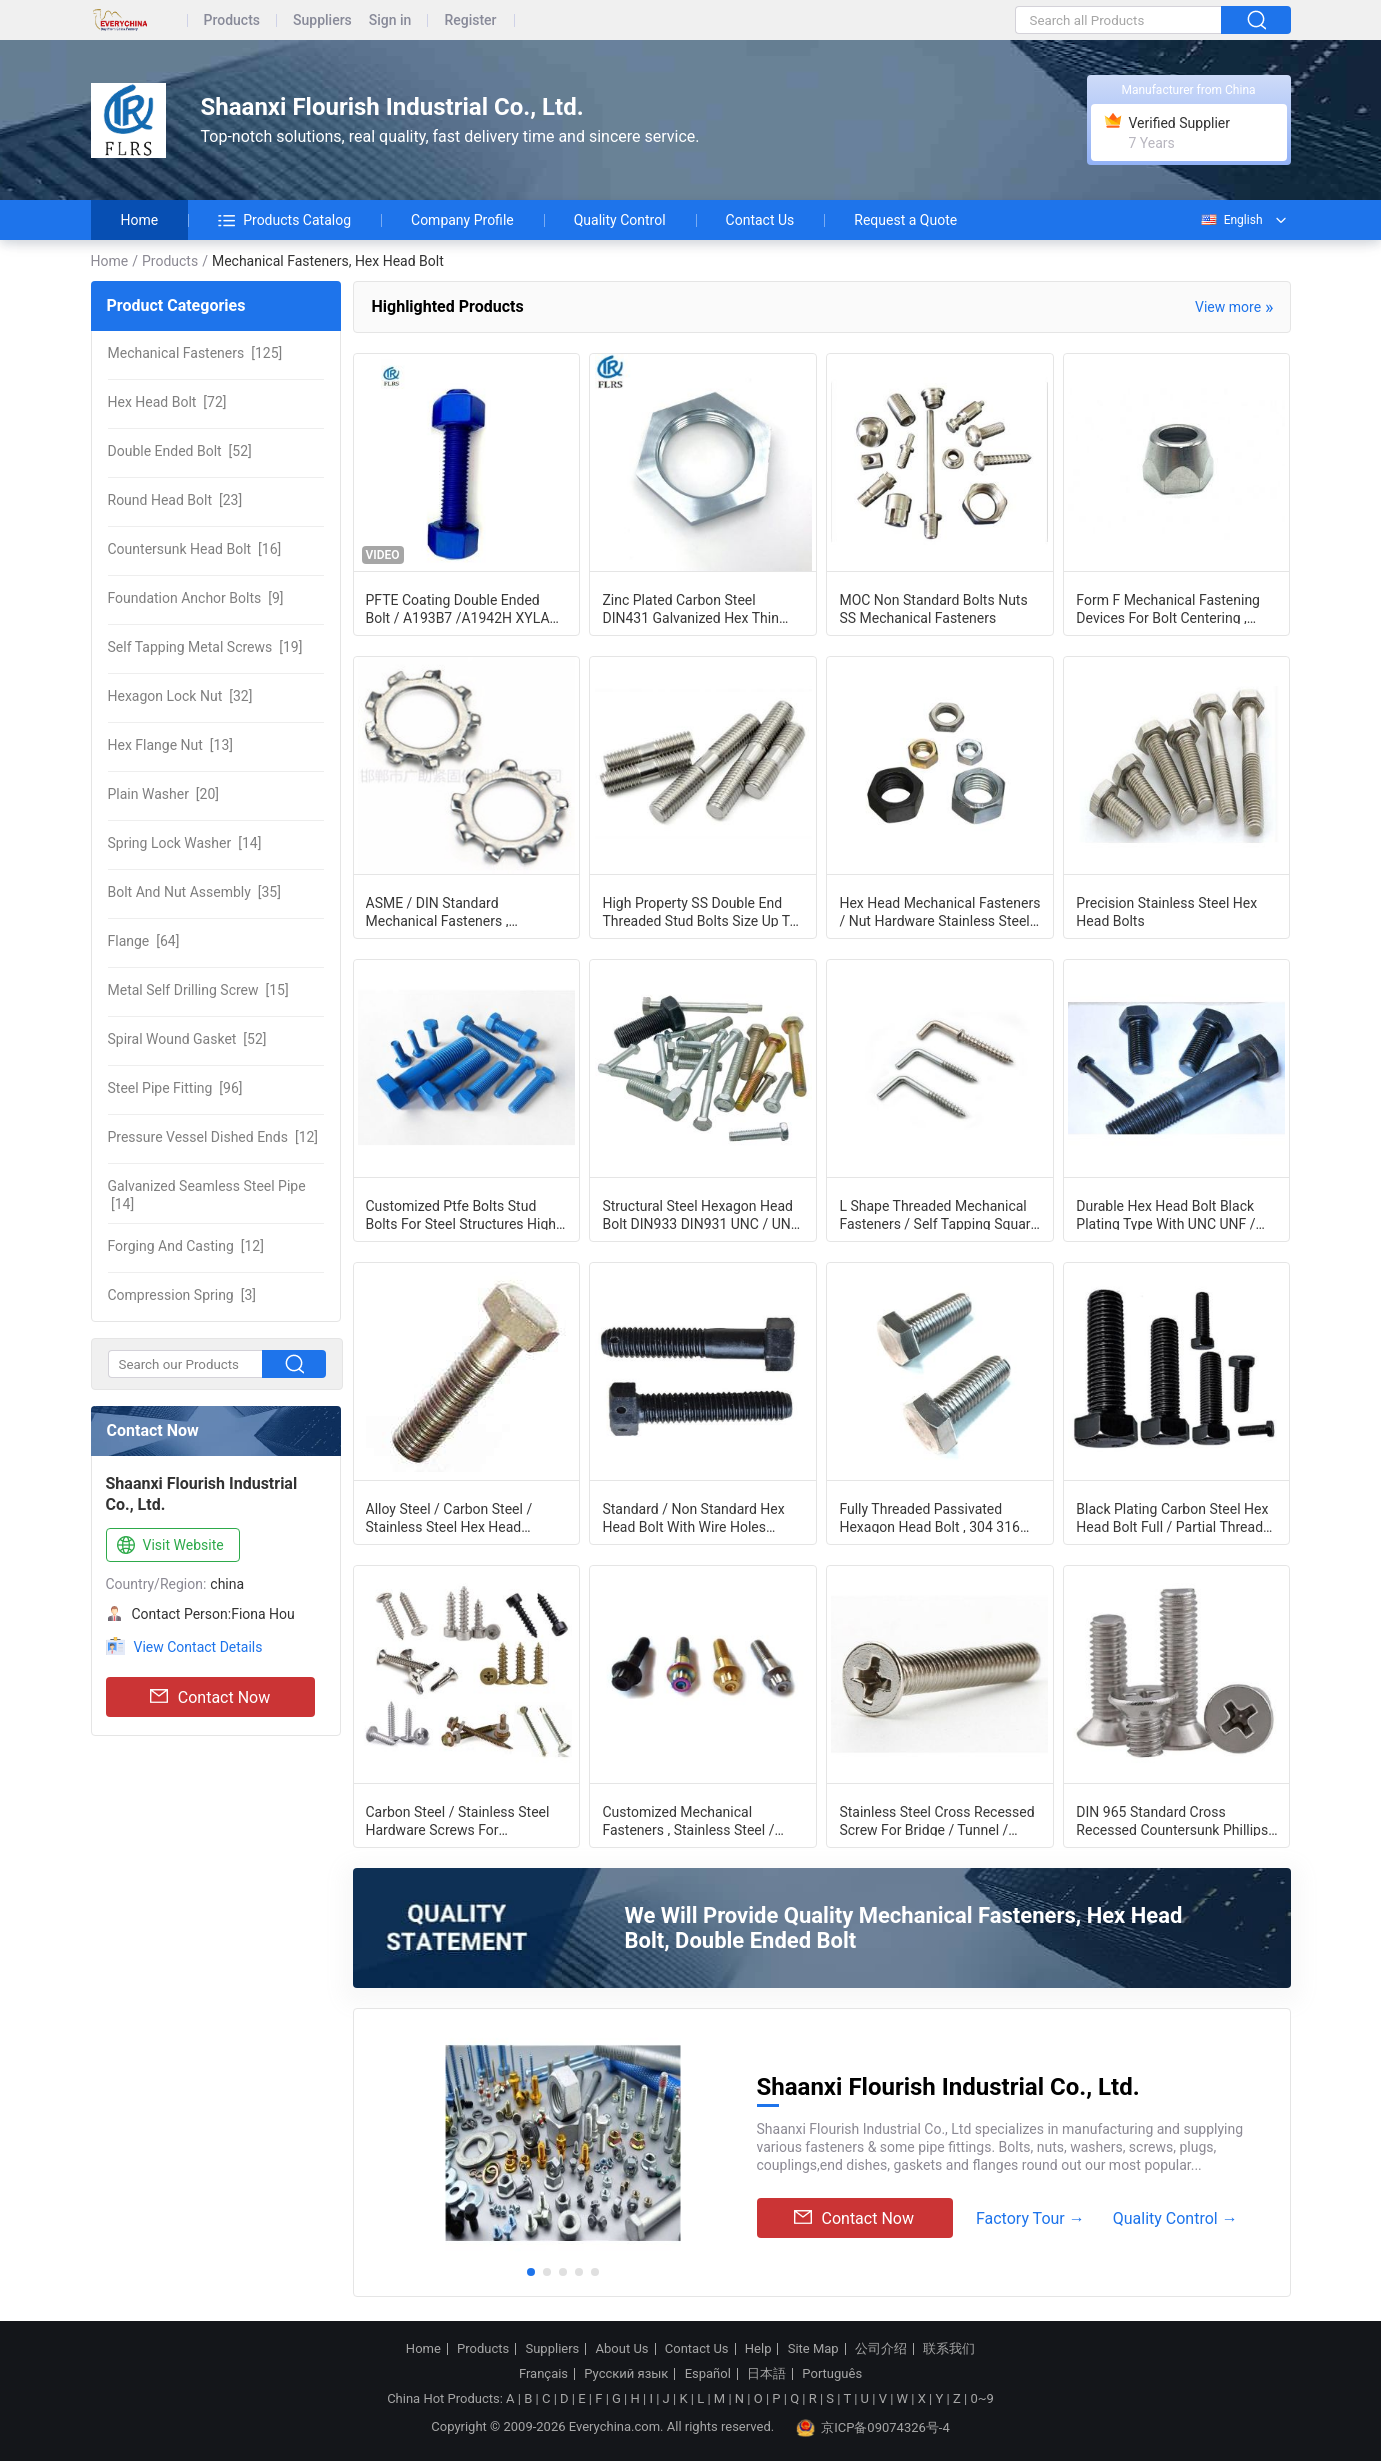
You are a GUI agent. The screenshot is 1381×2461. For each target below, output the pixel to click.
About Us (622, 2349)
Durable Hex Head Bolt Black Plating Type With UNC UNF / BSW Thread (1165, 1214)
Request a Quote (905, 220)
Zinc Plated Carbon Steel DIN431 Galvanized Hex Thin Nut (690, 608)
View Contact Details (198, 1647)
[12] (213, 1137)
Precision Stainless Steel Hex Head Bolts (1166, 911)
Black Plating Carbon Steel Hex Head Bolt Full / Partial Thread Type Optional (1172, 1517)
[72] (167, 402)
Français (543, 2374)
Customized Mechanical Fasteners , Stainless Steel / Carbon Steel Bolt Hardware (688, 1820)
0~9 (981, 2398)
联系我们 (949, 2349)
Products (232, 20)
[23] (175, 500)
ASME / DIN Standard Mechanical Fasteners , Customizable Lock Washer (450, 911)
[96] (175, 1088)
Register (470, 20)
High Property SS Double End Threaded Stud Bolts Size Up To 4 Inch (699, 911)
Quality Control (620, 220)
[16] (195, 549)
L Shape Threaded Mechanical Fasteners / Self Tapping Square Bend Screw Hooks (938, 1214)
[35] (194, 892)
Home (140, 220)
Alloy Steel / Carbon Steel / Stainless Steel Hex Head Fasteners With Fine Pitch (449, 1517)
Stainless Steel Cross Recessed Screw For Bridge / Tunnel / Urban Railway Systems (936, 1820)
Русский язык (626, 2374)
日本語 (766, 2374)
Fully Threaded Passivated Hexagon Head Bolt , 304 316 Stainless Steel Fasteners (929, 1517)
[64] (144, 941)
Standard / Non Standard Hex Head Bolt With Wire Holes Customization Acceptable (693, 1517)
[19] (205, 647)
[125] (195, 353)
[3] (182, 1295)
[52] (180, 451)
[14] (185, 843)
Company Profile (462, 220)
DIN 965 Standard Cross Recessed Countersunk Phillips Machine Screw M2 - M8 (1172, 1820)
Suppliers (322, 20)
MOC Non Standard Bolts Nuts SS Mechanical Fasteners (933, 608)
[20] (163, 794)
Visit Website (168, 1546)
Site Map (813, 2349)
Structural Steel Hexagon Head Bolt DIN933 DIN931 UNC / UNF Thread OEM (700, 1214)
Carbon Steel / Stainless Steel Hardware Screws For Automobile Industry (458, 1820)
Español (708, 2374)
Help (758, 2349)
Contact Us (760, 220)
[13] (170, 745)
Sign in (390, 20)
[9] (196, 598)
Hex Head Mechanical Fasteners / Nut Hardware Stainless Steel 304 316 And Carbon (939, 911)
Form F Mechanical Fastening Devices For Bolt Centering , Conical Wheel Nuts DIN (1168, 608)
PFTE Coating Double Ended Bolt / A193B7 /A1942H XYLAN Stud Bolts (463, 608)
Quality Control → (1175, 2218)
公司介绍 (881, 2349)
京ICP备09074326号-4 (873, 2428)
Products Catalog (284, 220)
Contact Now (210, 1697)
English (1231, 220)
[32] (180, 696)
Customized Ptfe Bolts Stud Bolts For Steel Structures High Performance (461, 1214)
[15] (198, 990)
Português (832, 2374)
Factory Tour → (1030, 2218)
